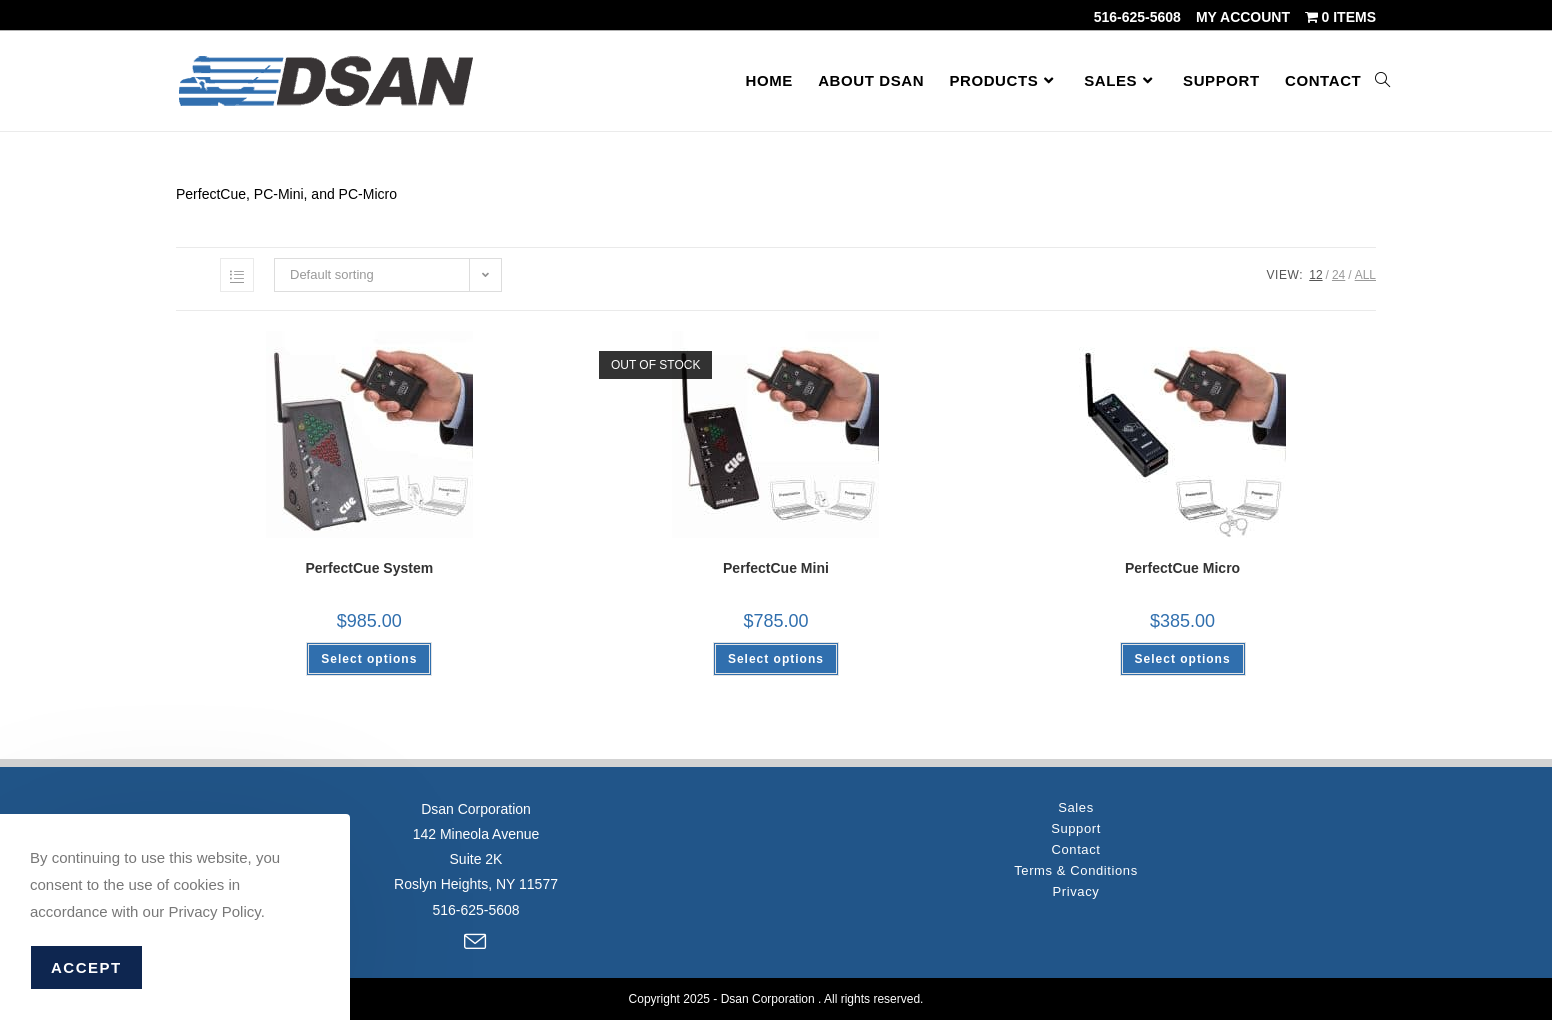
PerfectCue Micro (1182, 568)
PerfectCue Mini (776, 568)
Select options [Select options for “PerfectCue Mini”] (776, 659)
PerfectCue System (370, 568)
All (1365, 275)
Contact (1075, 849)
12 (1315, 275)
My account (1243, 17)
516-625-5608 (1137, 17)
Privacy (1076, 891)
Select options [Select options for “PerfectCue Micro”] (1183, 659)
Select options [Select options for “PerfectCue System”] (369, 659)
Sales (1076, 807)
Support (1076, 828)
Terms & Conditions (1076, 870)
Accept (86, 967)
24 (1338, 275)
